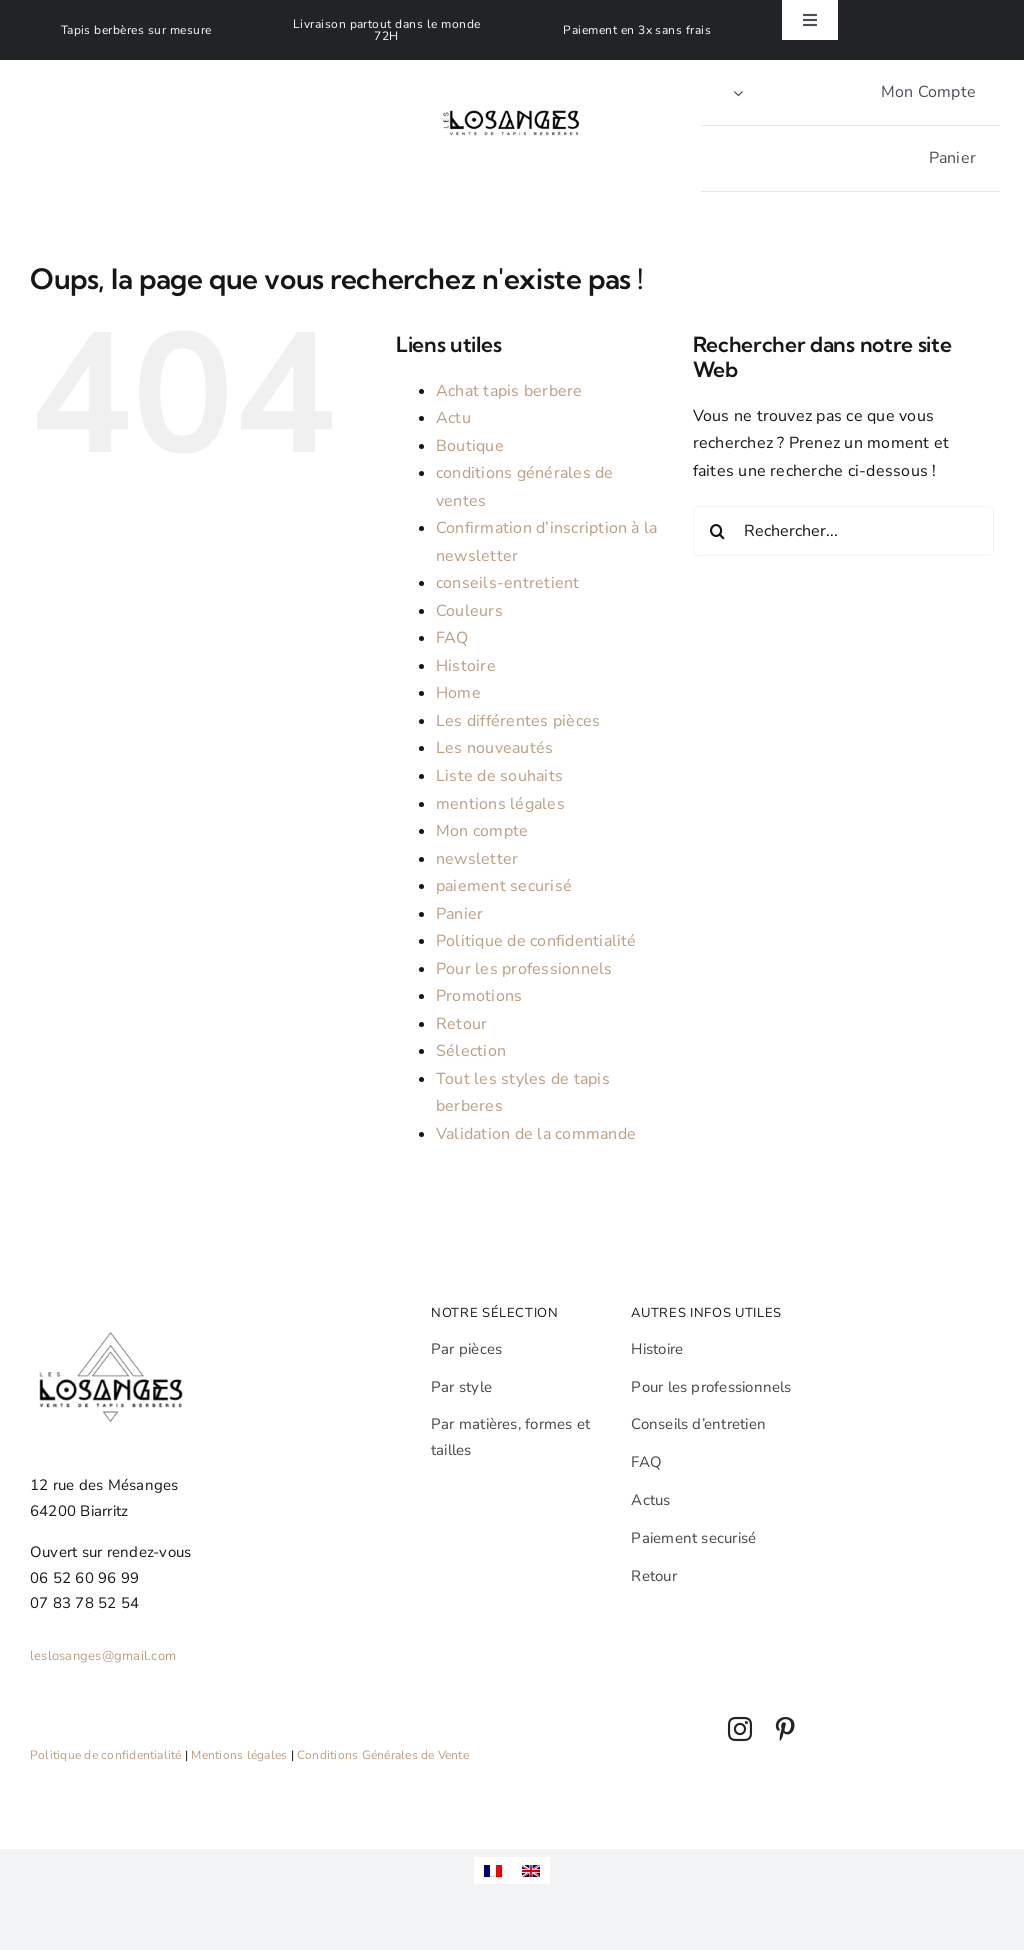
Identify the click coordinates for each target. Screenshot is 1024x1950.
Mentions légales (239, 1755)
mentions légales (500, 804)
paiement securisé (504, 886)
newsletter (477, 859)
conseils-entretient (508, 583)
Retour (461, 1024)
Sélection (471, 1051)
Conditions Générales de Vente (383, 1755)
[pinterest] (785, 1729)
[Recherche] (718, 531)
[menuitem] (493, 1870)
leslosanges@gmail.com (103, 1656)
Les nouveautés (494, 748)
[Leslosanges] (512, 90)
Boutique (470, 446)
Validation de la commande (536, 1134)
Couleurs (469, 611)
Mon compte (482, 831)
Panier (459, 914)
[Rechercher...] (843, 531)
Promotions (479, 996)
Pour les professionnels (524, 969)
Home (458, 693)
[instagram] (740, 1729)
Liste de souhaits (499, 776)
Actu (453, 418)
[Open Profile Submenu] (738, 92)
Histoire (466, 666)
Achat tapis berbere (509, 391)
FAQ (452, 638)
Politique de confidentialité (536, 941)
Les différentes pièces (518, 721)
